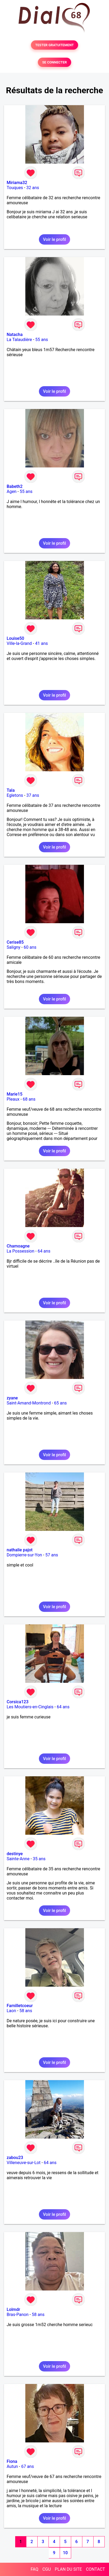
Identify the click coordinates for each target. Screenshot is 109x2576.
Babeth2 (15, 486)
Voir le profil (54, 239)
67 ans (27, 2466)
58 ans (25, 2010)
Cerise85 (15, 942)
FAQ (34, 2569)
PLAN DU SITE (68, 2569)
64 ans (44, 1251)
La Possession (20, 1251)
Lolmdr (13, 2309)
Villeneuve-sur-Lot (24, 2162)
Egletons (15, 795)
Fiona (12, 2461)
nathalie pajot (20, 1549)
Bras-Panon (18, 2314)
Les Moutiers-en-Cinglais (30, 1706)
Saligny (13, 947)
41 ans (41, 643)
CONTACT (95, 2569)
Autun (12, 2466)
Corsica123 (18, 1701)
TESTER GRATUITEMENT (54, 45)
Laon (11, 2010)
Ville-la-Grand (19, 643)
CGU (46, 2569)
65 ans (60, 1403)
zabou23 (15, 2157)
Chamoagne (18, 1246)
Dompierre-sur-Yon (24, 1554)
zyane (12, 1397)
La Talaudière (19, 339)
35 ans (39, 1858)
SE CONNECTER (54, 62)
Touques (15, 187)
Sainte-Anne (18, 1858)
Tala (11, 790)
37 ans (32, 795)
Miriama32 (17, 182)
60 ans (30, 947)
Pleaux (13, 1099)
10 (65, 2552)
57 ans (51, 1554)
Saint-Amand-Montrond (29, 1403)
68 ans (29, 1099)
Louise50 (15, 638)
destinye (15, 1853)
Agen (12, 491)
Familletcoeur (20, 2005)
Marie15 (14, 1094)
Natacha (15, 334)
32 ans (32, 187)
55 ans (41, 339)
